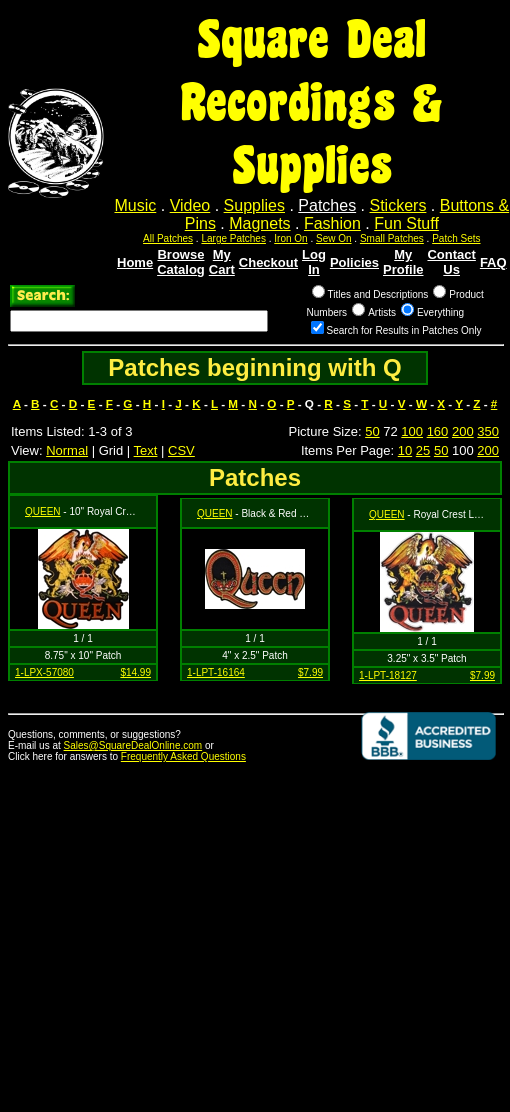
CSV (181, 450)
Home (135, 262)
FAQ (493, 262)
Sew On (334, 238)
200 (463, 431)
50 (372, 431)
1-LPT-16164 (216, 672)
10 (405, 450)
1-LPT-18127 (388, 675)
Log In (314, 262)
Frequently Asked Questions (183, 756)
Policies (354, 262)
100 (412, 431)
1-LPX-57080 (44, 672)
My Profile (403, 262)
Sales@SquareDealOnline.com (133, 745)
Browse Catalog (181, 262)
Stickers (397, 205)
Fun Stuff (406, 223)
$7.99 (310, 672)
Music (136, 205)
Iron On (290, 238)
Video (190, 205)
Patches (327, 205)
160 (438, 431)
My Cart (222, 262)
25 (423, 450)
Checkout (268, 262)
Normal (67, 450)
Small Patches (392, 238)
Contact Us (451, 262)
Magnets (259, 223)
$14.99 (135, 672)
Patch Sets (456, 238)
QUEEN (43, 511)
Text (146, 450)
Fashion (332, 223)
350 (488, 431)
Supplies (254, 205)
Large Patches (233, 238)
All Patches (168, 238)
